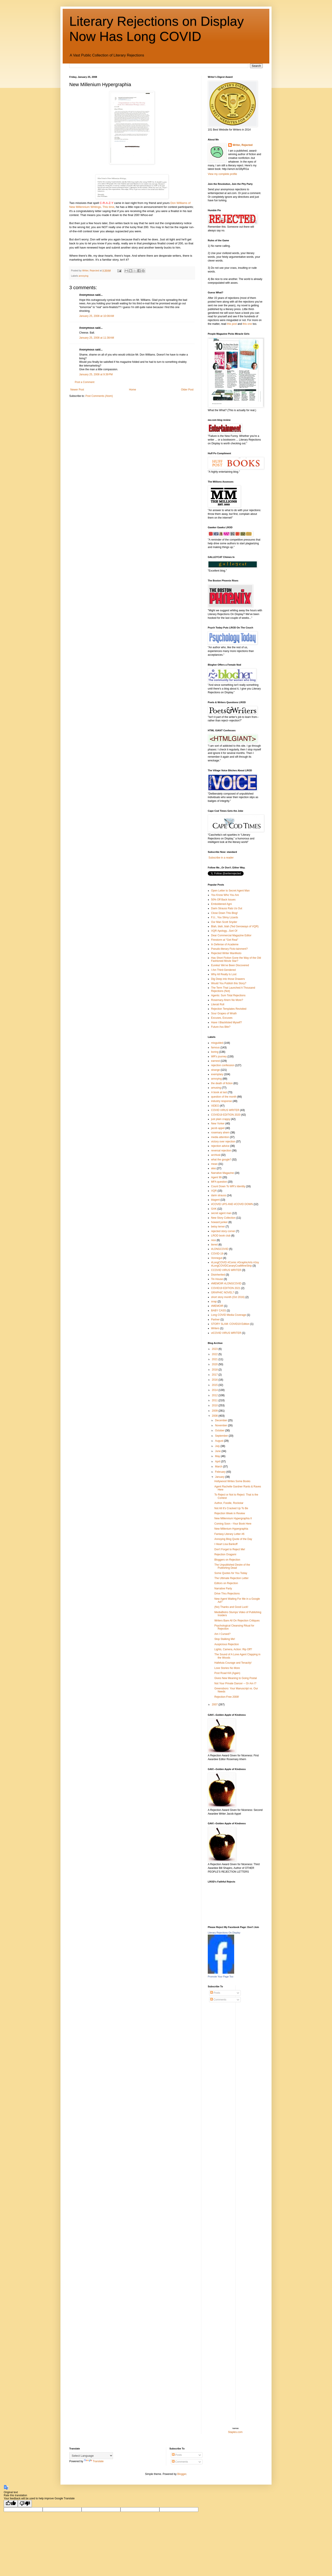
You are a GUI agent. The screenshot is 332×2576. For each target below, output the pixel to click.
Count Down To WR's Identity (228, 1186)
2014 (215, 1390)
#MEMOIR (217, 1305)
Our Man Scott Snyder (224, 922)
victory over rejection (223, 1141)
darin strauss (218, 1195)
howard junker (219, 1222)
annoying (83, 275)
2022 (215, 1354)
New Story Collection (223, 1217)
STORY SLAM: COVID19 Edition (230, 1323)
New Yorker (217, 1123)
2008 (215, 1415)
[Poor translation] (25, 2503)
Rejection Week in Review (229, 1513)
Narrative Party (223, 1588)
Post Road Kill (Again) (227, 1673)
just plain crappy (220, 1119)
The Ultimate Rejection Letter (231, 1578)
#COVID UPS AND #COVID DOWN (232, 1204)
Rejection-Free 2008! (226, 1696)
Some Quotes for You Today (230, 1573)
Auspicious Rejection (226, 1644)
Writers (215, 1328)
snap (214, 1301)
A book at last (219, 1092)
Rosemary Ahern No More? (227, 1000)
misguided (217, 1042)
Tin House (217, 1279)
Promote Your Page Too (220, 1976)
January (220, 1476)
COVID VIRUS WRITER (225, 1110)
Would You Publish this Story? (228, 983)
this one (247, 323)
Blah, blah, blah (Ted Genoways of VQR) (235, 926)
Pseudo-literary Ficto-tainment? (229, 948)
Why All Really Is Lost (223, 974)
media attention (220, 1137)
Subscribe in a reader (220, 857)
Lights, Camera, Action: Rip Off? (233, 1649)
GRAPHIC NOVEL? (222, 1292)
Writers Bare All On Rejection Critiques (237, 1620)
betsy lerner (218, 1226)
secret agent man (221, 1213)
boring (214, 1051)
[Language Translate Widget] (91, 2455)
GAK (214, 1208)
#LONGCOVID (219, 1249)
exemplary (217, 1074)
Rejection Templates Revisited (228, 1008)
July (218, 1446)
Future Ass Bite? (220, 1026)
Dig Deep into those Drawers (228, 978)
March (219, 1466)
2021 (215, 1359)
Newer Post (77, 389)
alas (213, 1168)
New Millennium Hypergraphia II (233, 1518)
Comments (218, 1999)
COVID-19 (217, 1253)
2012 (215, 1395)
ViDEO (215, 1105)
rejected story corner (223, 1231)
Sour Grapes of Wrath (224, 1013)
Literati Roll (217, 1004)
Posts (215, 1992)
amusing (216, 1087)
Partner (215, 1319)
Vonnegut (216, 1258)
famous (215, 1047)
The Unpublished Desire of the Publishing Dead (232, 1566)
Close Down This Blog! (224, 913)
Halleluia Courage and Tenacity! (233, 1662)
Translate (94, 2461)
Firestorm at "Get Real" (224, 939)
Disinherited (218, 1274)
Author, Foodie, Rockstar (228, 1503)
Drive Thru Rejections (227, 1593)
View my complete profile (222, 174)
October (220, 1430)
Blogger (181, 2474)
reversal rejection (221, 1150)
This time (108, 207)
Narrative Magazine (222, 1173)
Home (132, 389)
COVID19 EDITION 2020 (225, 1114)
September (222, 1435)
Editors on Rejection (226, 1583)
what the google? (221, 1159)
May (218, 1456)
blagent (215, 1199)
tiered (214, 1244)
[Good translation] (11, 2503)
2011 (215, 1400)
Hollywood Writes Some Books (232, 1481)
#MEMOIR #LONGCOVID (226, 1283)
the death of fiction (222, 1083)
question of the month (223, 1096)
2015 (215, 1385)
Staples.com (235, 2432)
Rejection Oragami (225, 1554)
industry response (221, 1101)
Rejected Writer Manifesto (226, 953)
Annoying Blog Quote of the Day (233, 1539)
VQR (214, 1190)
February (220, 1471)
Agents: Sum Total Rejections (228, 995)
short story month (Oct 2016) (228, 1297)
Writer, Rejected (242, 145)
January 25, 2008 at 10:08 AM (96, 316)
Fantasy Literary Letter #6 (229, 1534)
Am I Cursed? (222, 1634)
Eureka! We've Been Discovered (230, 965)
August (219, 1440)
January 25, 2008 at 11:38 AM (96, 337)
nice (213, 1240)
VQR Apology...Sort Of (224, 930)
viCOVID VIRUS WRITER (226, 1332)
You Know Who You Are (225, 895)
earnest (215, 1060)
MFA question (219, 1181)
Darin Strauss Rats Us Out (226, 908)
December (221, 1420)
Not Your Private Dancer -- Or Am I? (235, 1683)
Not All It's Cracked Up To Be (231, 1508)
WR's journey (219, 1056)
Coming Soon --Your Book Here (232, 1523)
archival (215, 1154)
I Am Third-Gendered (223, 969)
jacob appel (217, 1128)
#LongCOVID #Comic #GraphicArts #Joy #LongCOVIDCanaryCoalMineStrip (235, 1264)
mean (214, 1163)
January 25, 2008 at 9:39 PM (96, 374)
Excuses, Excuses (221, 1017)
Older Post (187, 389)
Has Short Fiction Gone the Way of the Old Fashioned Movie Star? (236, 959)
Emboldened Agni (221, 904)
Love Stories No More (227, 1668)
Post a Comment (84, 382)
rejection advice (220, 1145)
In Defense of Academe (225, 944)
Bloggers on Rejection (227, 1559)
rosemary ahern (220, 1132)
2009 (215, 1410)
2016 (215, 1379)
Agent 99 (216, 1177)
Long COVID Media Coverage (228, 1314)
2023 (215, 1349)
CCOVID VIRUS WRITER (226, 1270)
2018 (215, 1369)
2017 (215, 1374)
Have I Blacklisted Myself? (226, 1022)
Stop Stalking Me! (224, 1639)
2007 (215, 1704)
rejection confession (222, 1065)
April (218, 1461)
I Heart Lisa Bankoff (225, 1544)
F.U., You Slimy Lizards (224, 917)
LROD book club (220, 1235)
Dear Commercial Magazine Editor (231, 935)
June (218, 1451)
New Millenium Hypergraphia (231, 1528)
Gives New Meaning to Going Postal (235, 1678)
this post (232, 323)
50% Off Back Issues (223, 899)
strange (215, 1069)
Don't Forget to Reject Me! (229, 1549)
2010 (215, 1405)
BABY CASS (218, 1310)
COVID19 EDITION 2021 (225, 1288)
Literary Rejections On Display (224, 1932)
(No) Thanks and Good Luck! (231, 1606)
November (221, 1425)
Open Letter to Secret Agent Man (230, 890)
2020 (215, 1364)
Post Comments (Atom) (99, 396)
